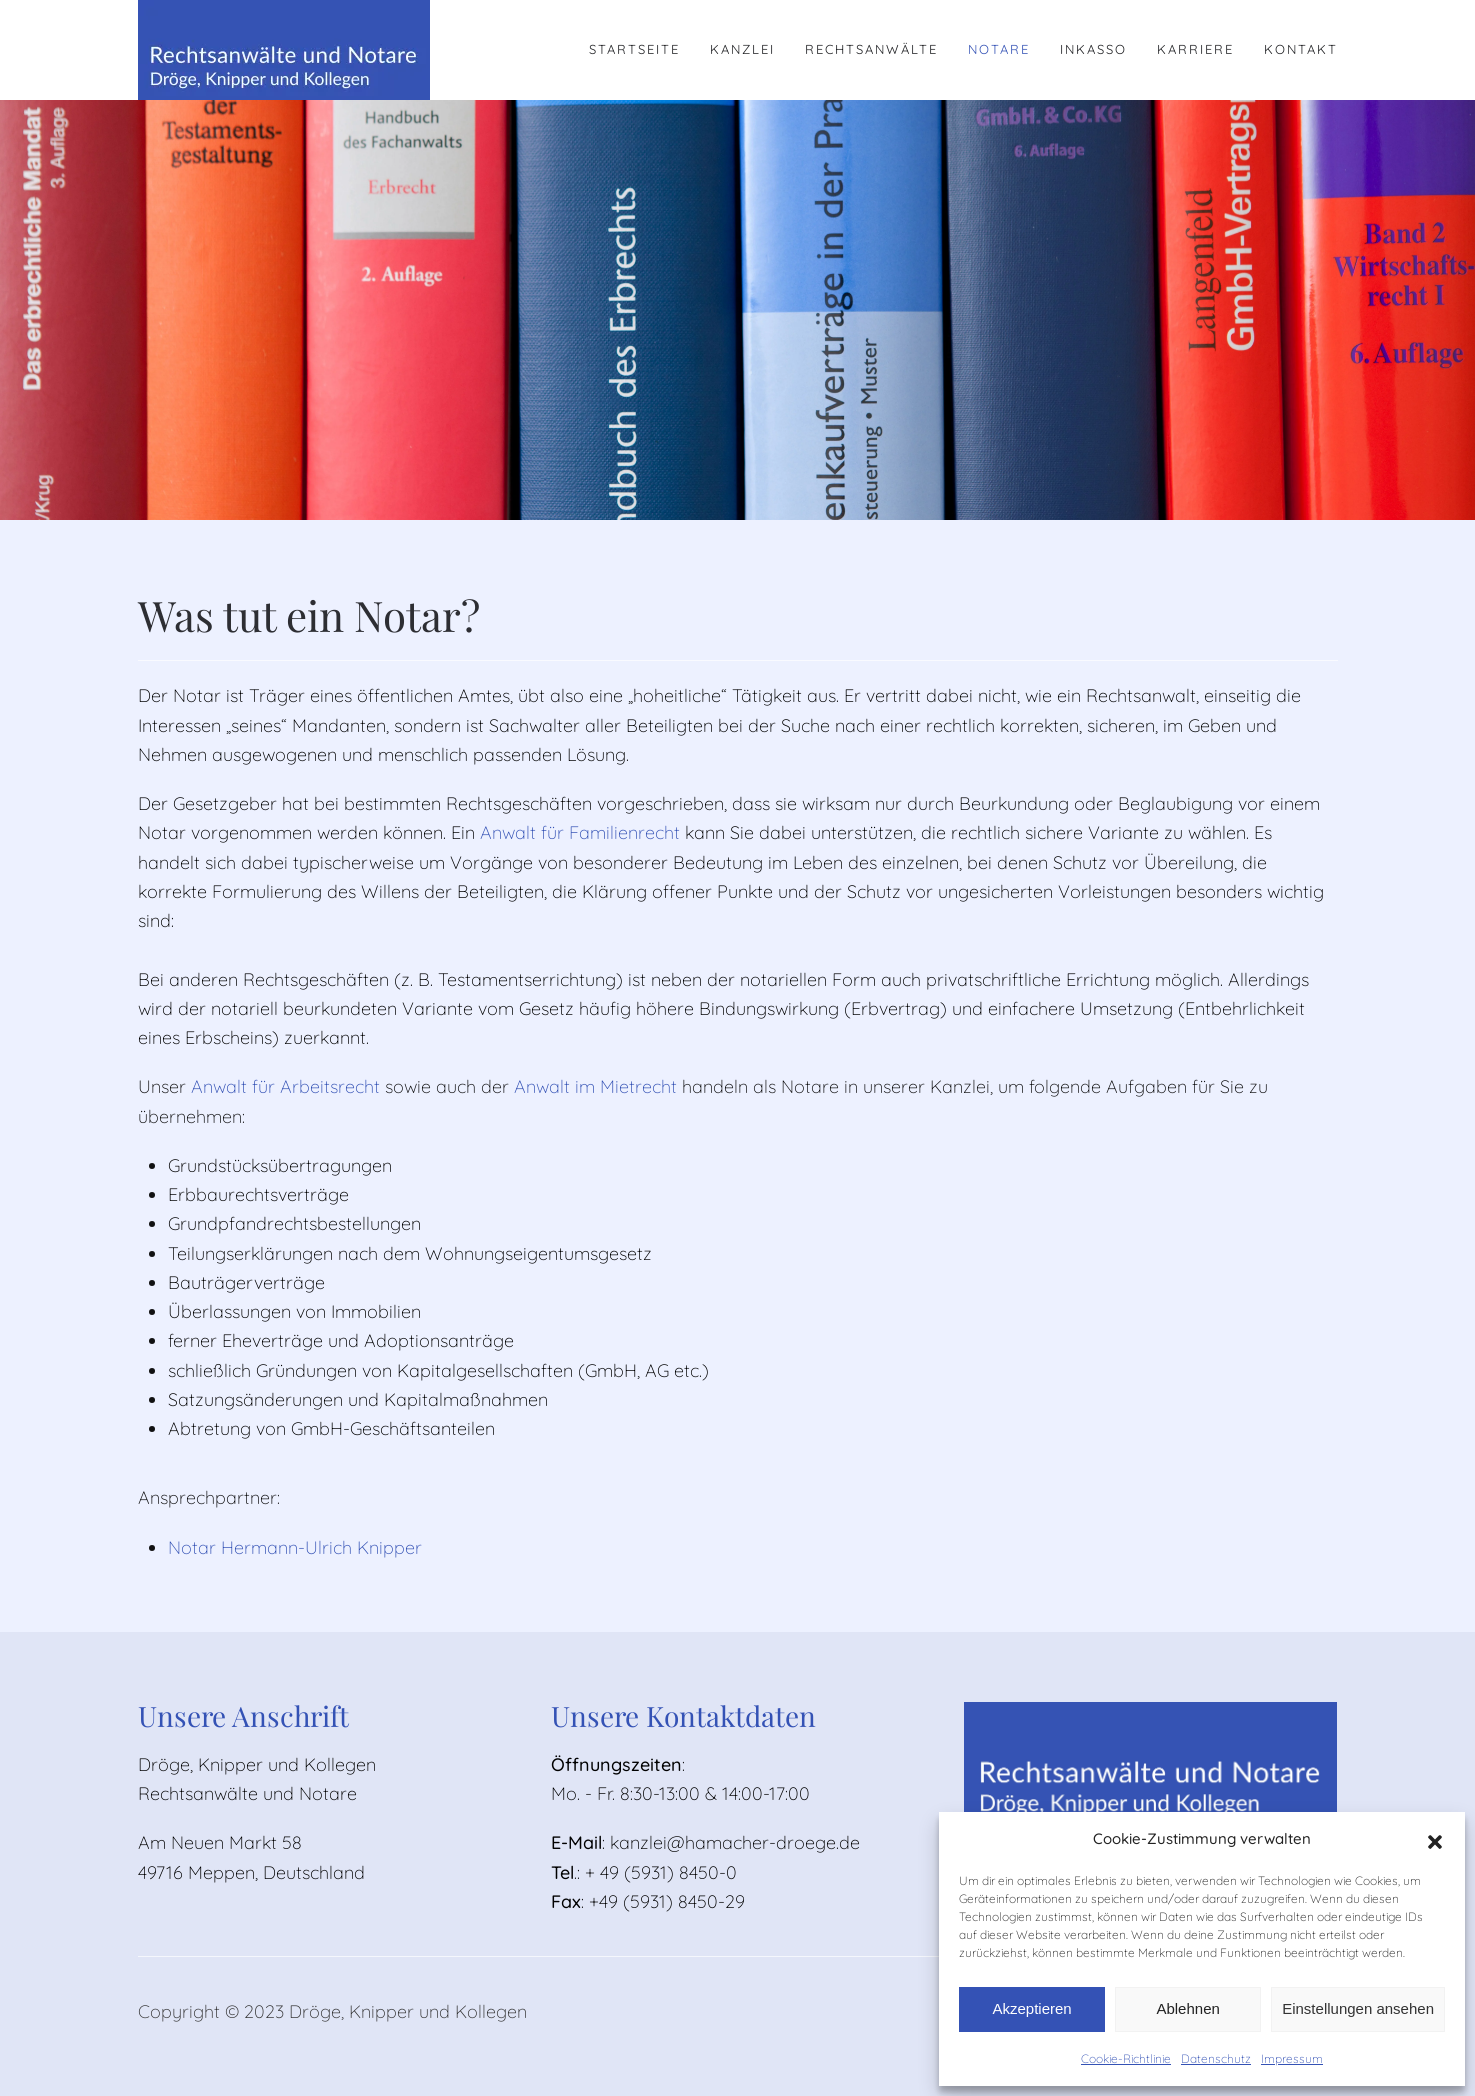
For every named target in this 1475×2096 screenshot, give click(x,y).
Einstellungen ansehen (1358, 2008)
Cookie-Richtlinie (1126, 2058)
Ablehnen (1187, 2008)
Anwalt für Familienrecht (580, 832)
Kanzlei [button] (742, 49)
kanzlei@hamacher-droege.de (735, 1842)
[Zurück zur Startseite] (284, 50)
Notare (999, 49)
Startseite (634, 49)
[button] (1435, 1840)
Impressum (1292, 2058)
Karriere (1195, 49)
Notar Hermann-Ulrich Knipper (295, 1547)
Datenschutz (1216, 2058)
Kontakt (1301, 49)
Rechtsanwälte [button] (871, 49)
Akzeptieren (1031, 2008)
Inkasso (1093, 49)
